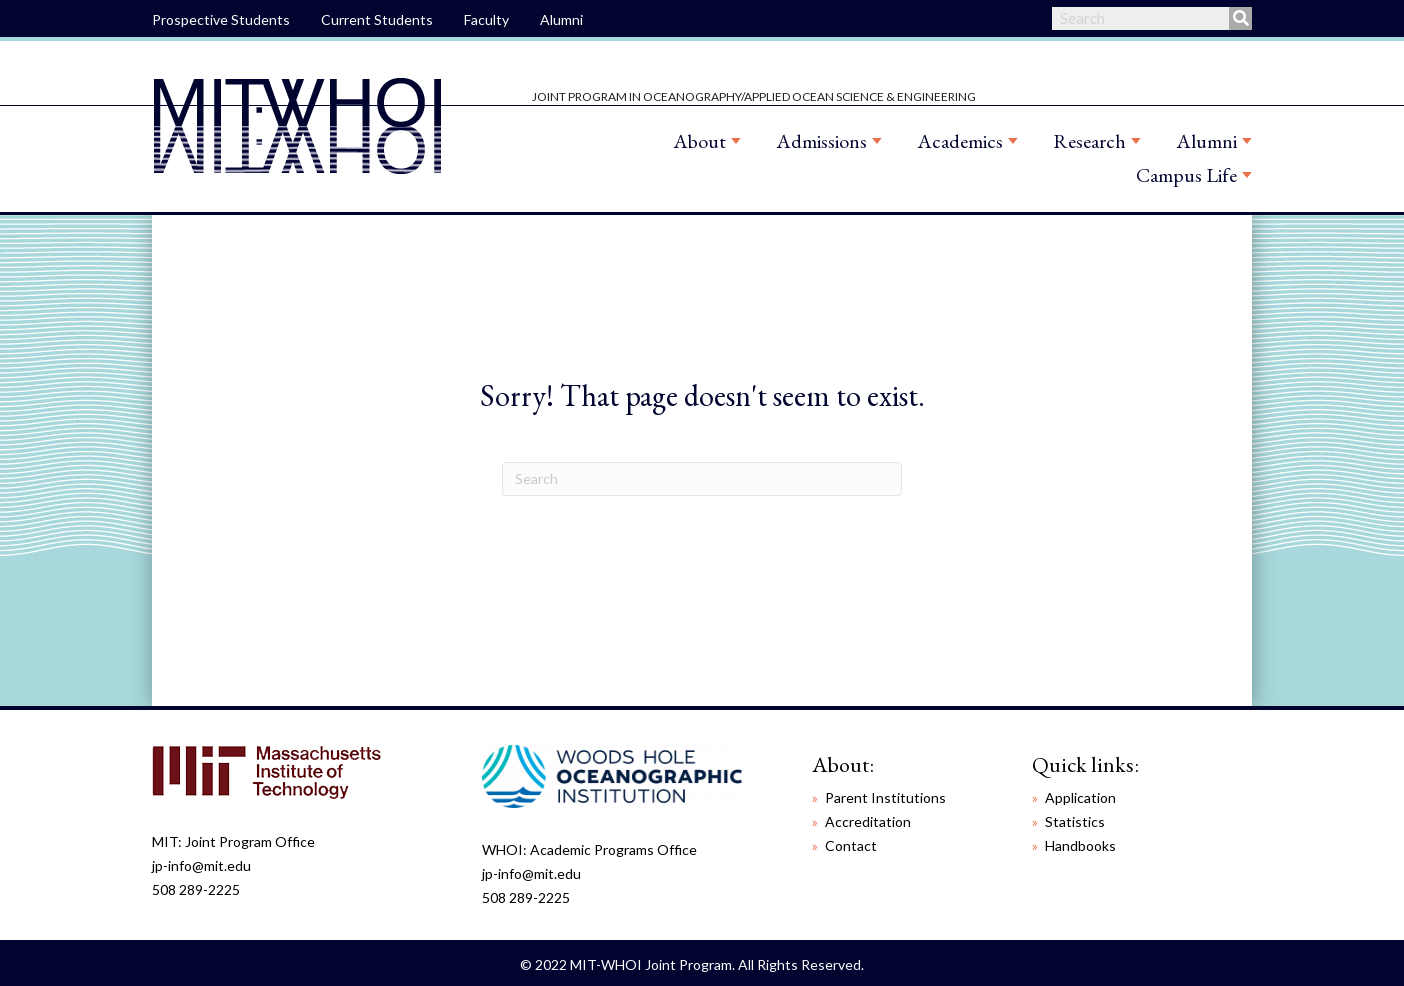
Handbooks (1080, 845)
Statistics (1075, 821)
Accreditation (868, 821)
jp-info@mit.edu (201, 865)
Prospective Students (221, 19)
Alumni (561, 19)
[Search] (702, 479)
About (699, 141)
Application (1080, 797)
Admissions (821, 141)
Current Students (377, 19)
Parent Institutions (885, 797)
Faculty (486, 19)
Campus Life (1186, 175)
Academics (960, 141)
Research (1089, 141)
